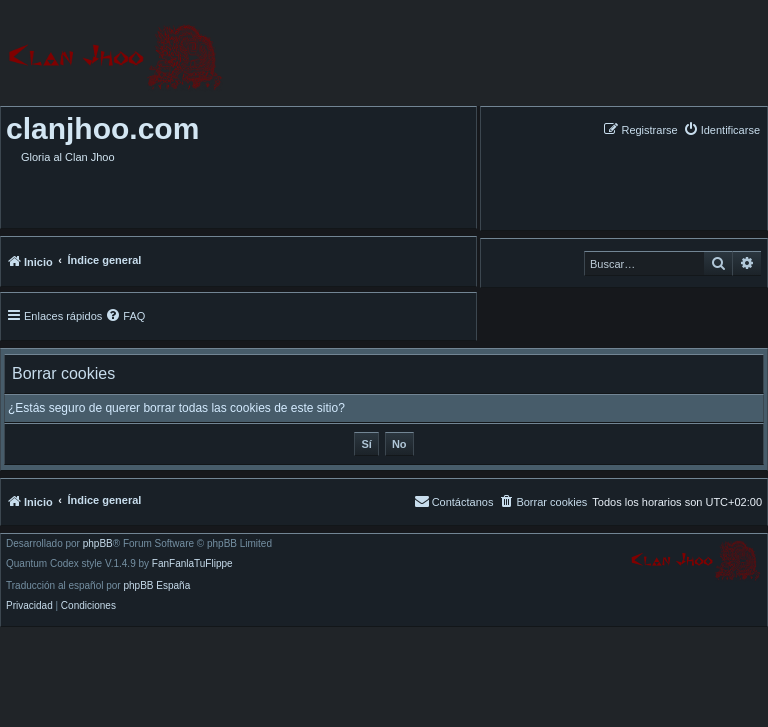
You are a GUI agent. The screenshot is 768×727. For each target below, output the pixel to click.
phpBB (98, 544)
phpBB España (156, 586)
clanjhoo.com (102, 128)
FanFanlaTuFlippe (192, 564)
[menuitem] (721, 129)
